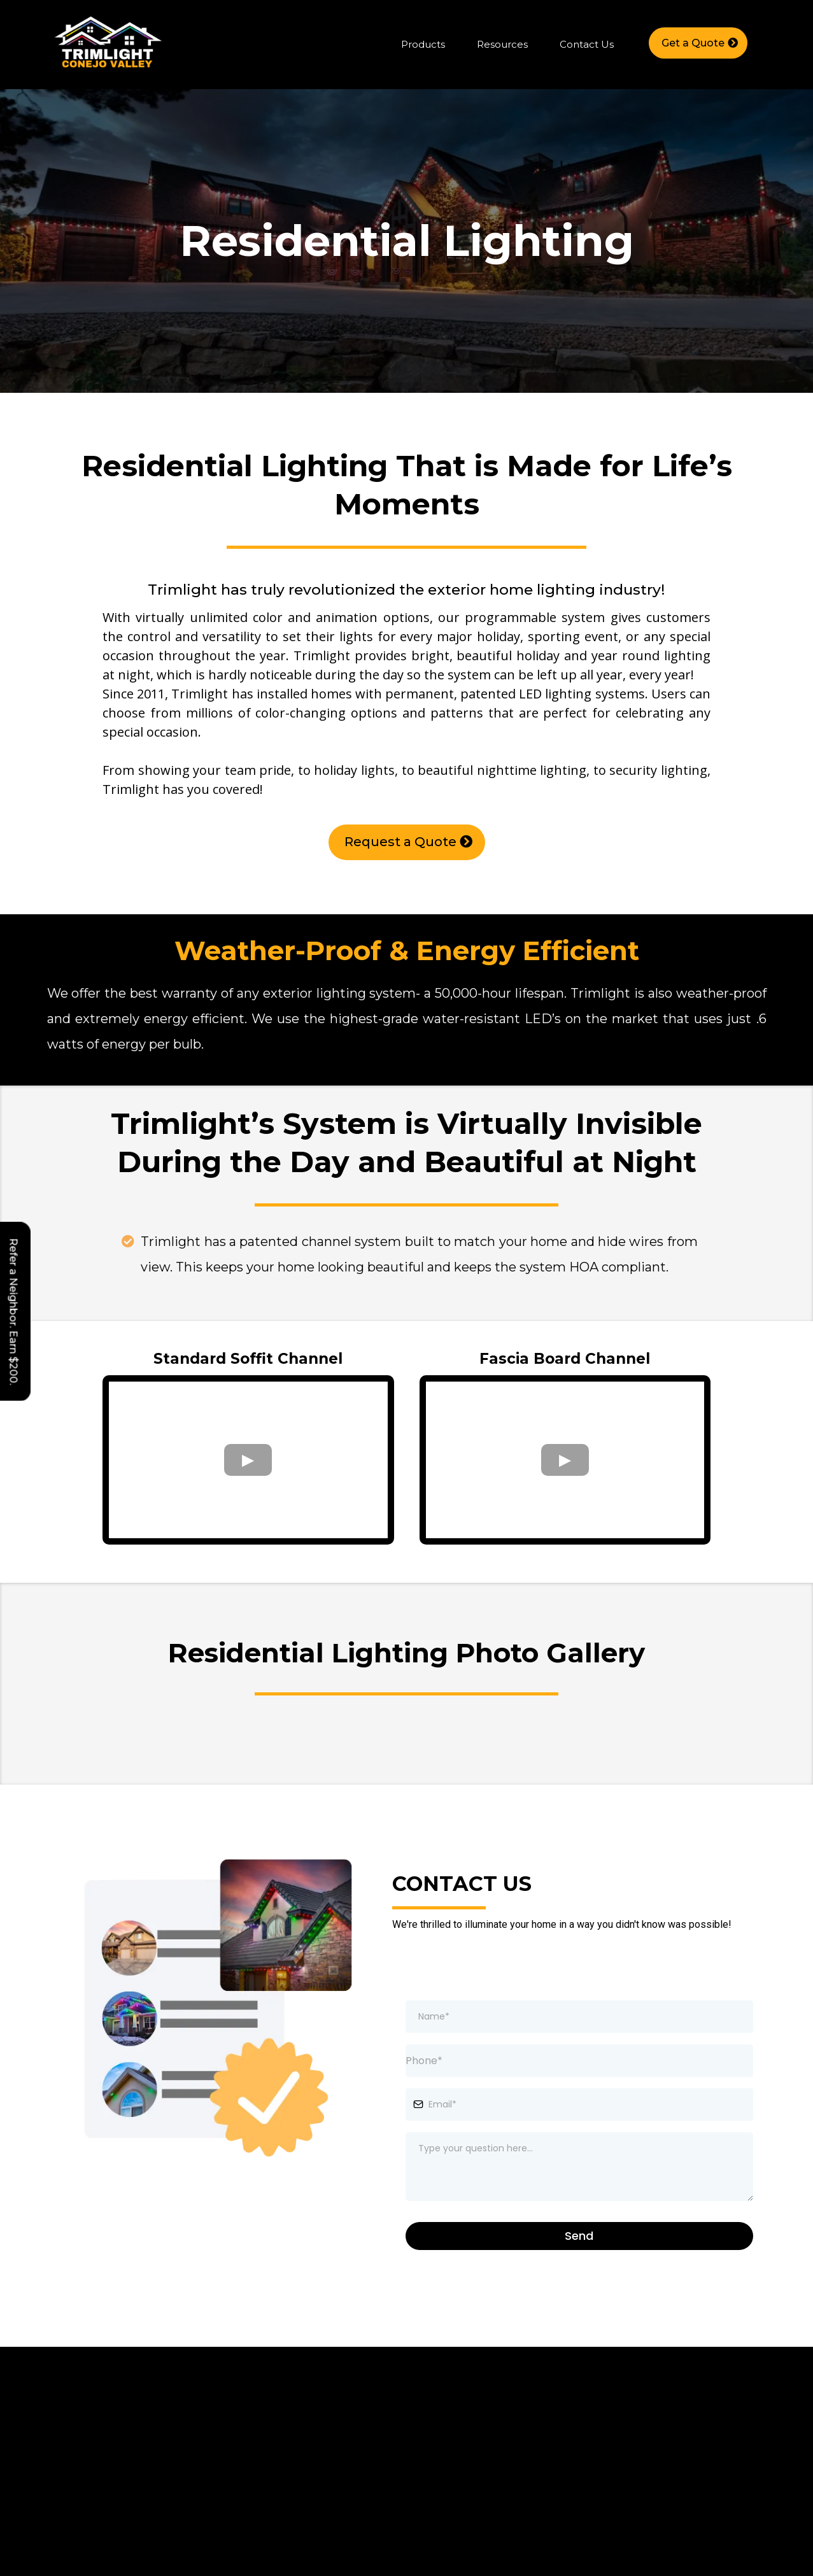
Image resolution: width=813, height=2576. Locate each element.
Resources (502, 44)
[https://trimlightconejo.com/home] (107, 44)
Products (423, 44)
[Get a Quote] (698, 43)
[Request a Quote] (407, 842)
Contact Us (587, 44)
